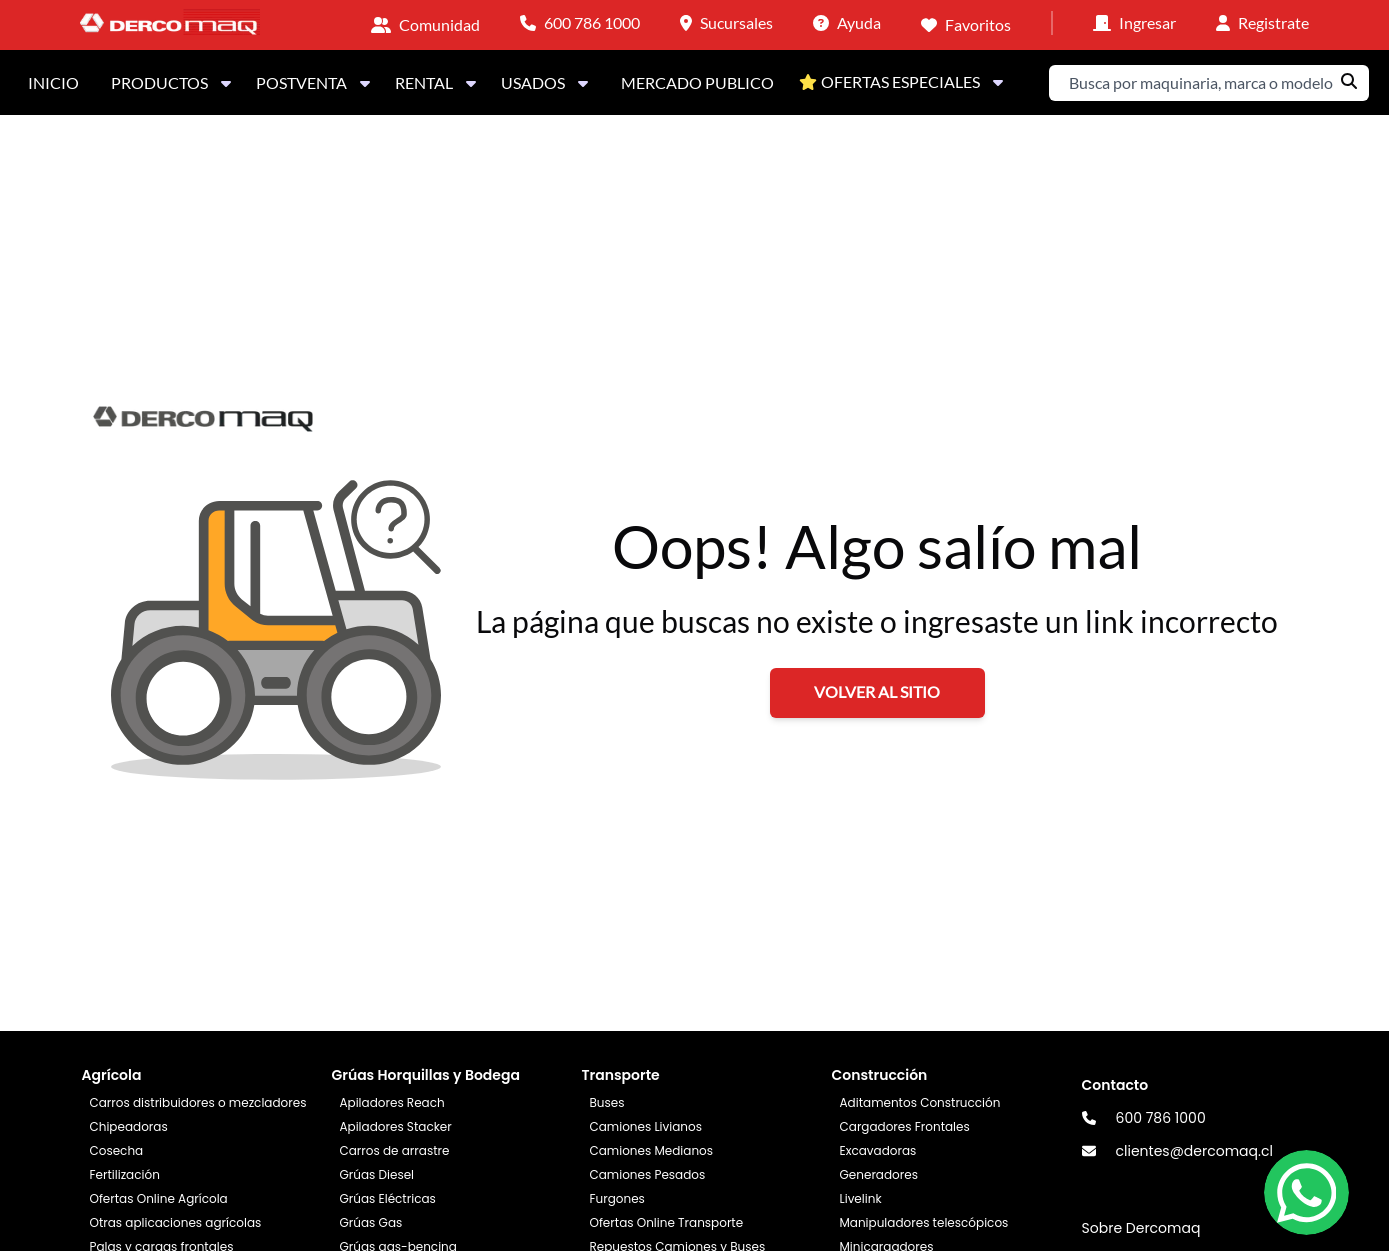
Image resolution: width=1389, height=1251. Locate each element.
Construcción (880, 1075)
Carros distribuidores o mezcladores (197, 1102)
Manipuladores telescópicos (924, 1222)
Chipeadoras (128, 1126)
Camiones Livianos (645, 1126)
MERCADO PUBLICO (697, 82)
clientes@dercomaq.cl (1194, 1151)
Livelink (861, 1198)
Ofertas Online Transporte (666, 1222)
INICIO (53, 82)
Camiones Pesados (647, 1174)
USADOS (545, 82)
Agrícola (111, 1075)
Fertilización (124, 1174)
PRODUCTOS (171, 82)
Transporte (620, 1075)
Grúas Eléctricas (387, 1198)
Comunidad (439, 24)
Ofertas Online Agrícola (158, 1198)
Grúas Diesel (376, 1174)
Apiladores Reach (391, 1102)
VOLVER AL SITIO (877, 691)
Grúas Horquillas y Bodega (425, 1075)
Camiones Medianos (651, 1150)
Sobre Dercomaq (1141, 1228)
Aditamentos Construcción (920, 1102)
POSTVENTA (313, 82)
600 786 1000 (1161, 1118)
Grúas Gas (370, 1222)
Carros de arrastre (394, 1150)
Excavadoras (878, 1150)
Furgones (616, 1198)
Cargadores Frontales (905, 1126)
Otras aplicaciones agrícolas (175, 1222)
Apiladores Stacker (395, 1126)
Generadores (879, 1174)
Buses (606, 1102)
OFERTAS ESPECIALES (905, 81)
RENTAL (436, 82)
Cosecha (116, 1150)
